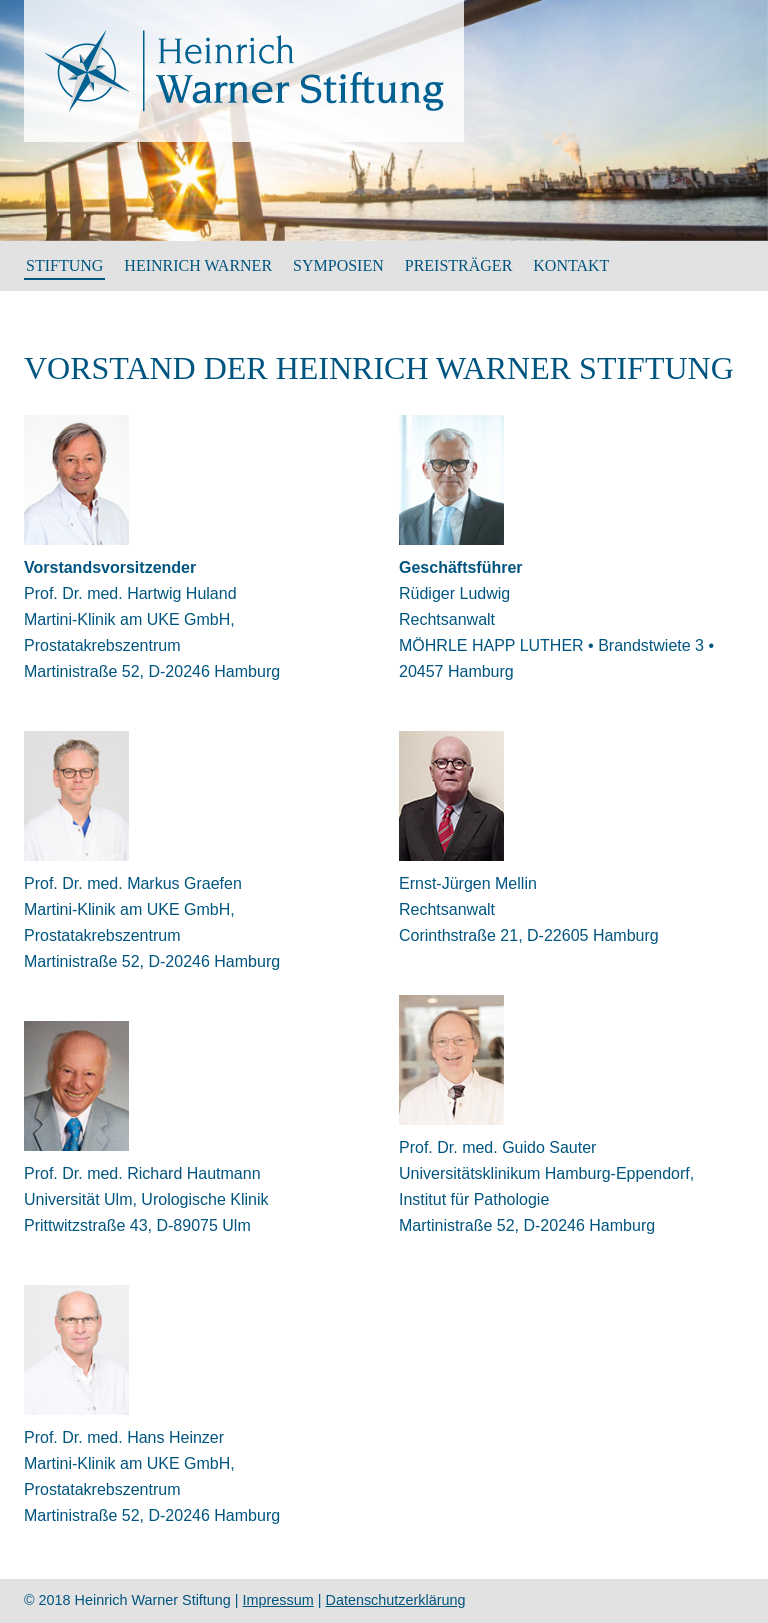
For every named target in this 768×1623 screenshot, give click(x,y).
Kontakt (571, 265)
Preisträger (459, 265)
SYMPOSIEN (338, 265)
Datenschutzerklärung (396, 1600)
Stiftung (64, 265)
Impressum (278, 1600)
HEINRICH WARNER (198, 265)
